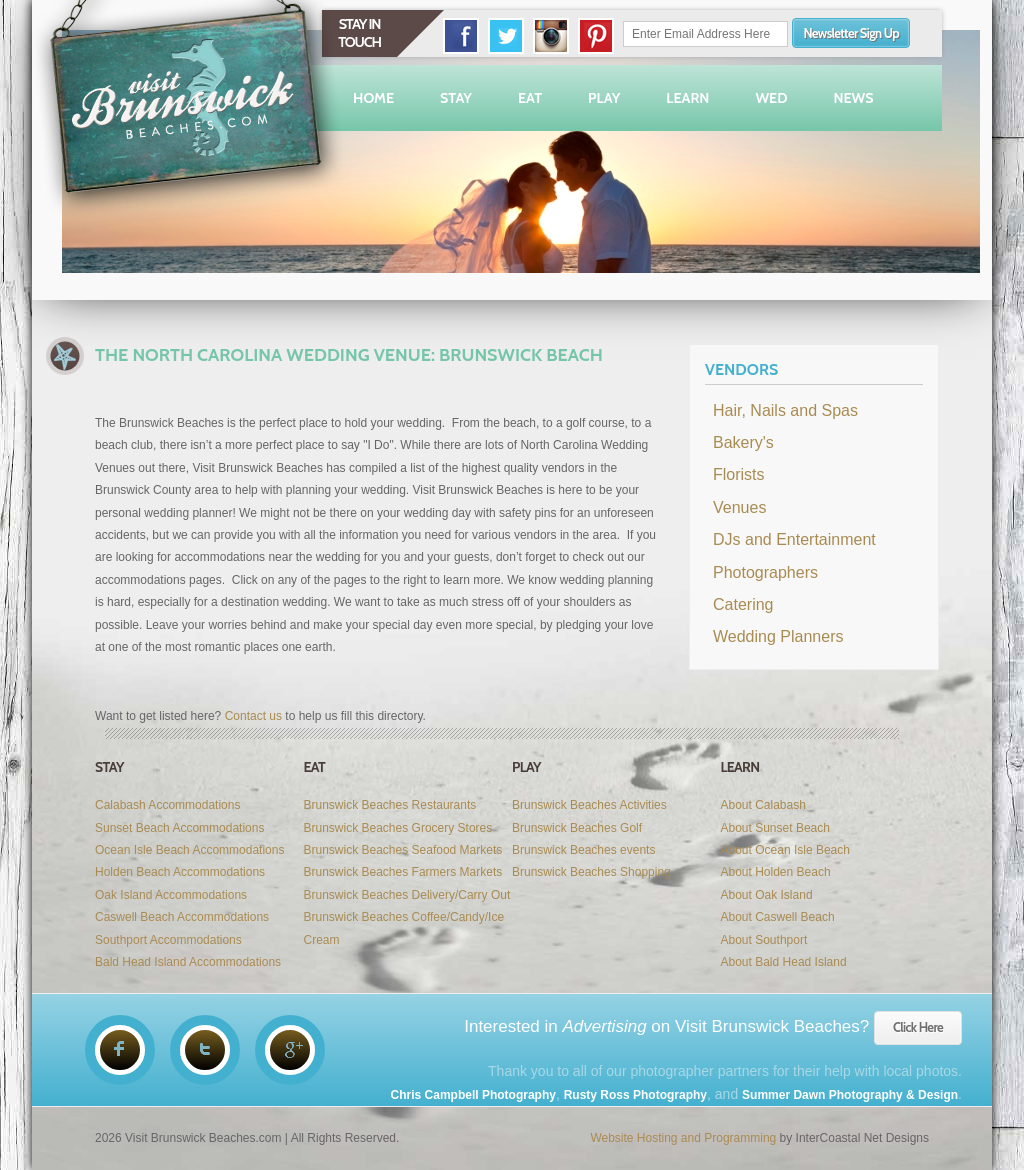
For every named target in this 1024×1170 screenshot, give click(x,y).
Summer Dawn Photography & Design (850, 1095)
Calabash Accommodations (167, 805)
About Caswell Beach (778, 917)
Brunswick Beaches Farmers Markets (403, 872)
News (853, 98)
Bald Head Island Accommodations (188, 962)
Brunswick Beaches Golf (577, 828)
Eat (530, 98)
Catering (743, 604)
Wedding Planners (778, 636)
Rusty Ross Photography (635, 1095)
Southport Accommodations (168, 940)
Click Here (918, 1027)
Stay (456, 98)
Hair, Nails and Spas (785, 410)
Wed (771, 98)
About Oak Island (767, 895)
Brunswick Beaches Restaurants (390, 805)
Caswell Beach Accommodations (182, 917)
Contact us (253, 716)
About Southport (764, 940)
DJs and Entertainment (794, 539)
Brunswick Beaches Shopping (591, 872)
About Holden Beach (776, 872)
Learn (687, 98)
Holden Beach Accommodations (180, 872)
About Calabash (763, 805)
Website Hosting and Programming (683, 1138)
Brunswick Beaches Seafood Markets (403, 850)
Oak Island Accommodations (171, 895)
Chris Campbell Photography (473, 1095)
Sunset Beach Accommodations (179, 828)
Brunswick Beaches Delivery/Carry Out (407, 895)
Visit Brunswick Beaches (188, 109)
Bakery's (743, 442)
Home (373, 98)
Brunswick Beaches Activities (589, 805)
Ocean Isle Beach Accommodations (189, 850)
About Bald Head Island (784, 962)
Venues (739, 507)
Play (604, 98)
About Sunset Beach (775, 828)
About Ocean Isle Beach (785, 850)
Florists (739, 474)
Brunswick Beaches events (583, 850)
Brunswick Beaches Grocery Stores (398, 828)
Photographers (765, 572)
